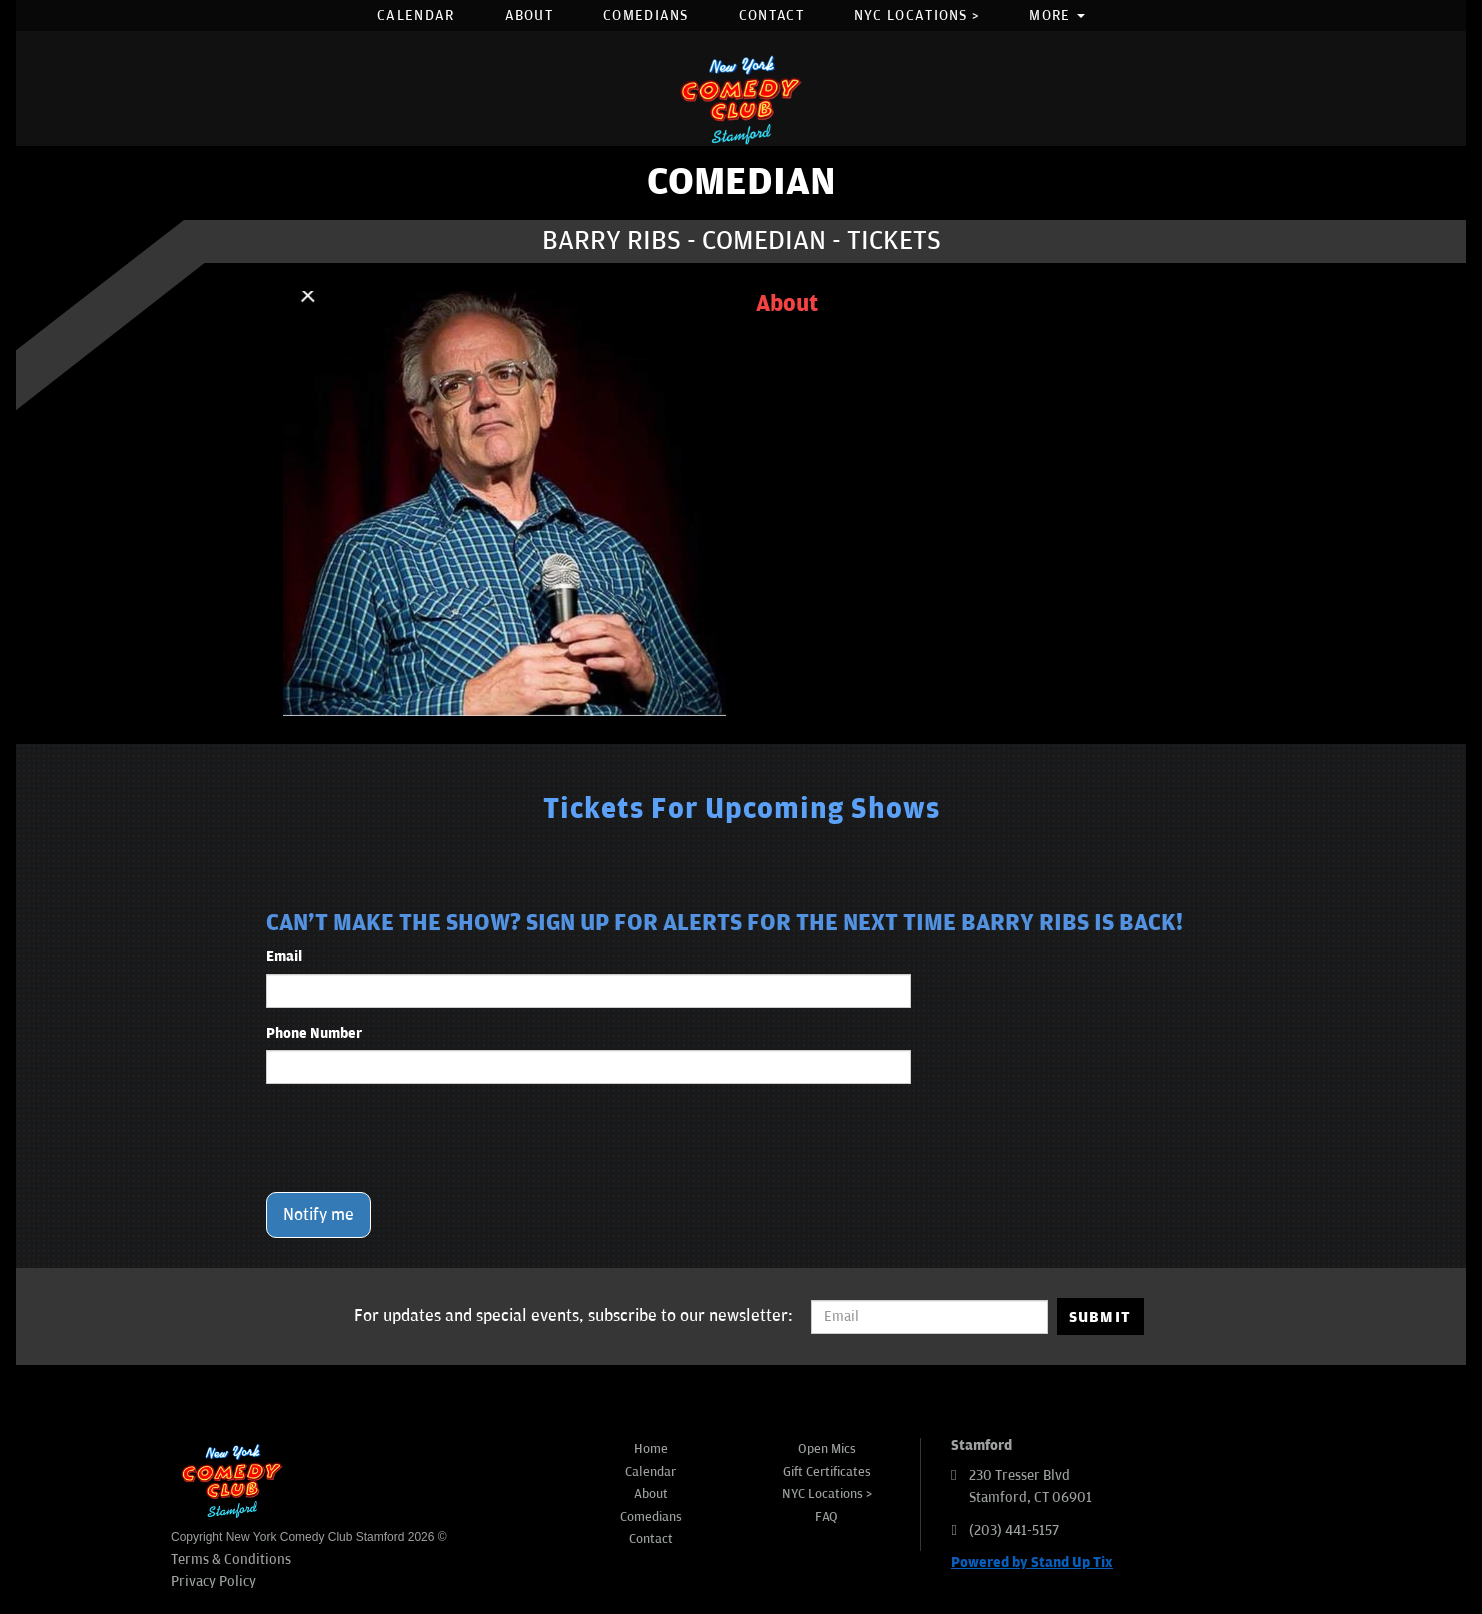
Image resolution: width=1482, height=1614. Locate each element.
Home (651, 1449)
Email (284, 956)
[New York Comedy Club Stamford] (741, 99)
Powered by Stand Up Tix (1032, 1562)
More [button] (1057, 15)
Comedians (646, 15)
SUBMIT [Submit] (1100, 1317)
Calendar (415, 15)
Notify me (318, 1215)
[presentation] (418, 1138)
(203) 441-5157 (1014, 1530)
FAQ (826, 1517)
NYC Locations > (917, 15)
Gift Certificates (827, 1472)
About (529, 15)
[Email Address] (929, 1317)
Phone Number (314, 1033)
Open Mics (827, 1449)
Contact (771, 15)
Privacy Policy (213, 1581)
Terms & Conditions (231, 1559)
